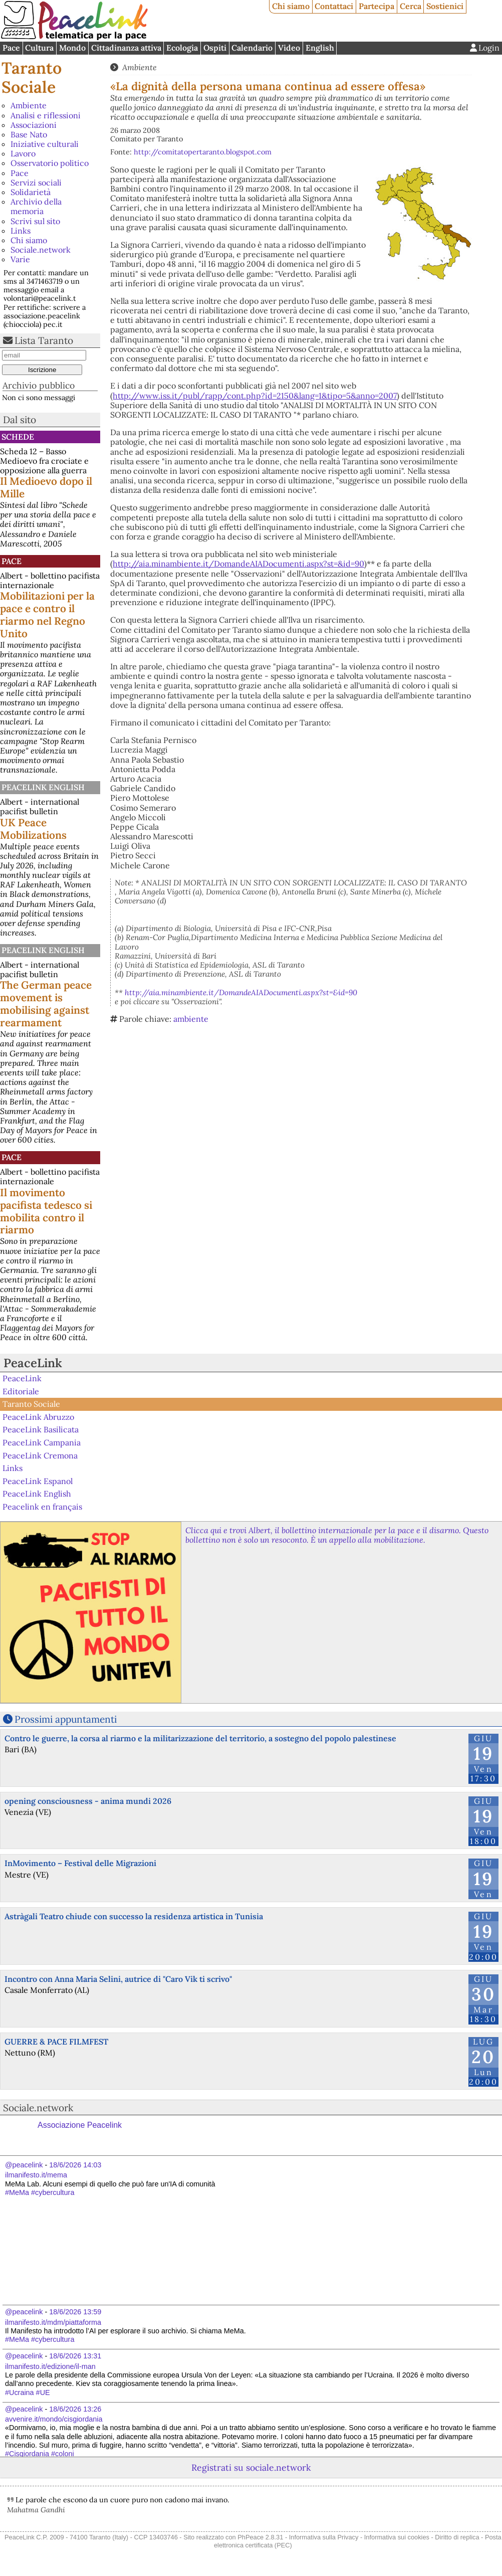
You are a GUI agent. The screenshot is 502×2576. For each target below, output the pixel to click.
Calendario (252, 48)
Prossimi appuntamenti (66, 1719)
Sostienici (444, 6)
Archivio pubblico (39, 385)
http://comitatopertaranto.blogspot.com (203, 151)
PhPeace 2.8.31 (260, 2537)
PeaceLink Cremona (40, 1455)
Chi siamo (291, 6)
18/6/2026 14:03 (75, 2165)
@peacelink (24, 2165)
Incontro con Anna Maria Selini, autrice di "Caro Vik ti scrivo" (118, 1979)
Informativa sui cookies (396, 2537)
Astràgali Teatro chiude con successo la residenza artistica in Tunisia (134, 1916)
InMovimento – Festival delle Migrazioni (80, 1863)
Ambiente (29, 105)
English (320, 48)
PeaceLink (33, 1363)
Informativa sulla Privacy (324, 2537)
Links (21, 231)
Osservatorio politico (50, 163)
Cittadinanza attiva (126, 48)
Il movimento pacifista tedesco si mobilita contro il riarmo (46, 1211)
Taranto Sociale (32, 77)
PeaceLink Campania (42, 1442)
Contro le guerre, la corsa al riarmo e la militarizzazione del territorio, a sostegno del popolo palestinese (200, 1738)
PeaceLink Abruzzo (38, 1417)
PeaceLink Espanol (38, 1481)
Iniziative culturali (45, 144)
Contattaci (334, 6)
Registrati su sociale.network (251, 2467)
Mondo (72, 48)
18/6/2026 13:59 (75, 2312)
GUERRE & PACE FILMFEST (56, 2042)
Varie (20, 259)
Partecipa (376, 6)
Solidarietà (31, 192)
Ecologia (182, 48)
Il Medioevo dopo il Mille (46, 487)
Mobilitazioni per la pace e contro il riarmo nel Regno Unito (47, 614)
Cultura (39, 48)
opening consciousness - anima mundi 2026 (88, 1801)
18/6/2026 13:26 (75, 2409)
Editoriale (21, 1391)
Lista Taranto (44, 340)
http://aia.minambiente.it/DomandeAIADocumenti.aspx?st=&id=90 (238, 564)
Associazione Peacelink (80, 2125)
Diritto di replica (457, 2537)
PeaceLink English (43, 787)
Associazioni (34, 125)
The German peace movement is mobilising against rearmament (46, 1003)
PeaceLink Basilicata (41, 1429)
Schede (18, 437)
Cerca (410, 6)
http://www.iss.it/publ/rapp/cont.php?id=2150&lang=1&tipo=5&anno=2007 (255, 396)
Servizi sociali (36, 182)
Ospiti (214, 48)
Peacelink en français (42, 1507)
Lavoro (23, 153)
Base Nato (29, 134)
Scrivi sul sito (35, 221)
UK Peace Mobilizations (33, 829)
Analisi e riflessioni (46, 115)
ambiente (190, 1019)
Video (289, 48)
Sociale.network (41, 250)
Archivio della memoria (36, 206)
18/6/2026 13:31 (75, 2356)
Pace (11, 48)
